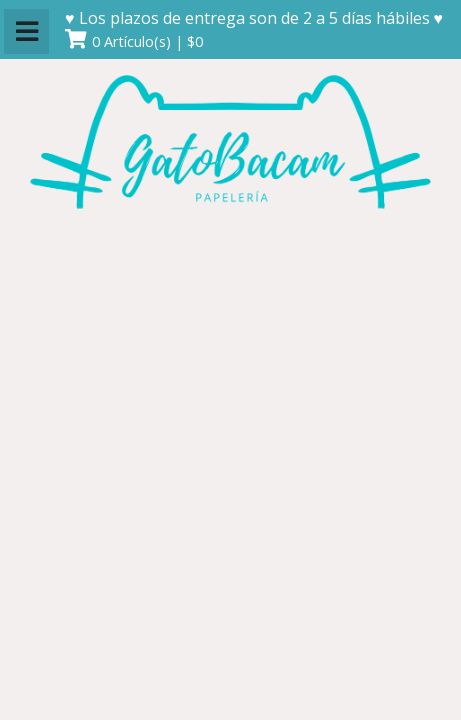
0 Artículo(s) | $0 (147, 41)
